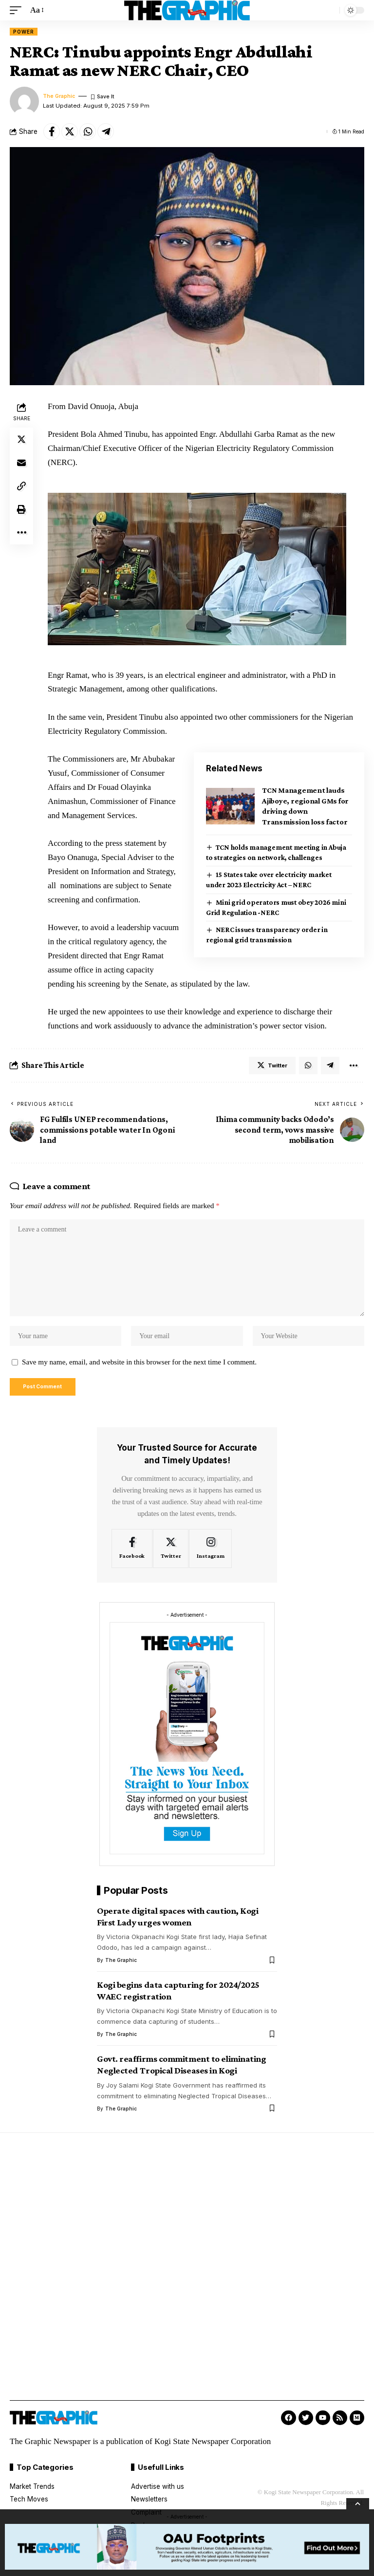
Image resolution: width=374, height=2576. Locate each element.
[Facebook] (132, 1560)
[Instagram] (210, 1560)
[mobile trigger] (18, 10)
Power (23, 32)
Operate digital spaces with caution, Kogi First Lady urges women (177, 1928)
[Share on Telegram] (105, 131)
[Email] (21, 462)
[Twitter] (170, 1560)
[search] (329, 10)
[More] (21, 532)
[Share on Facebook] (51, 131)
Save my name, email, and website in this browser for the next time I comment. (139, 1371)
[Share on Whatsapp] (87, 131)
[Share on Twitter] (69, 131)
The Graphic (60, 96)
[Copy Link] (21, 486)
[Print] (21, 509)
